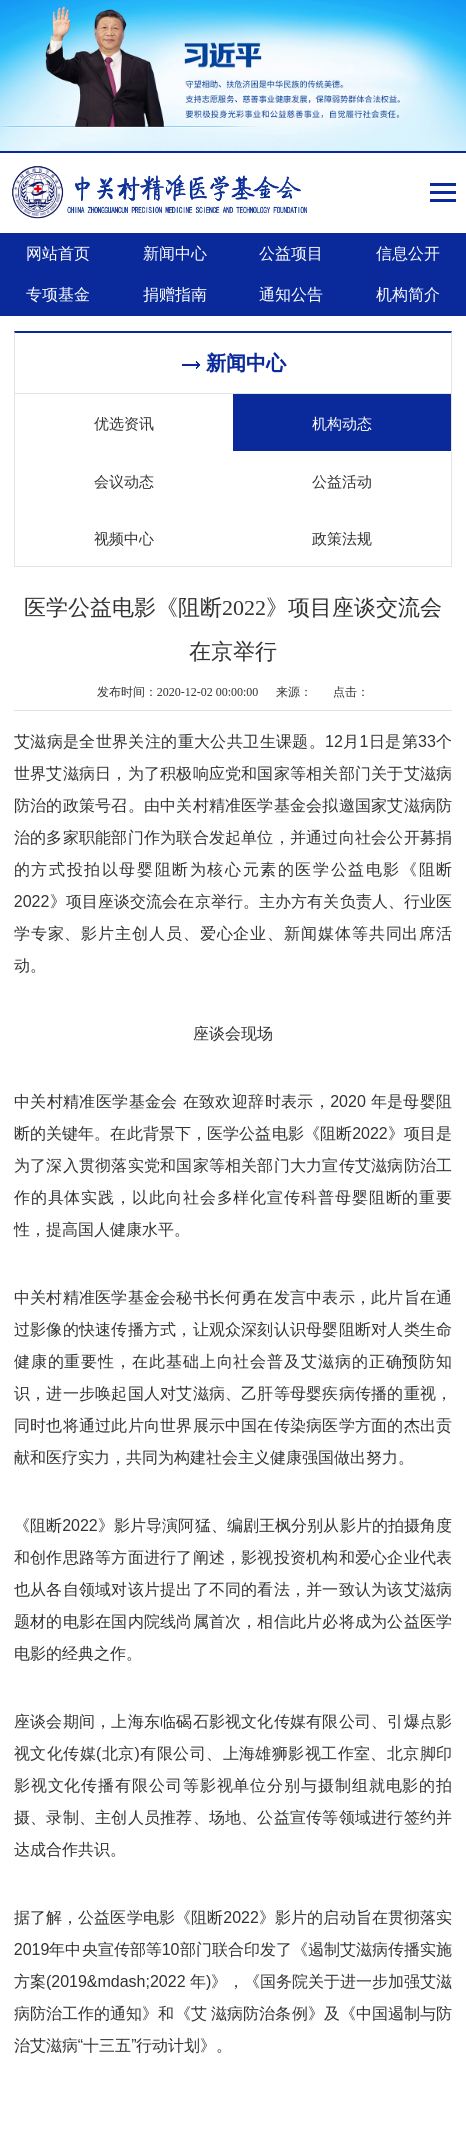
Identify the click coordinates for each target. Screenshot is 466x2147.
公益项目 (291, 253)
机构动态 (342, 422)
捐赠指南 (175, 294)
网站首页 (58, 253)
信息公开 (408, 253)
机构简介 (408, 294)
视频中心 (124, 537)
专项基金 (58, 294)
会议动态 (124, 480)
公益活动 (342, 480)
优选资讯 (124, 422)
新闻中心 (175, 253)
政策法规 (342, 537)
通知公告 (291, 294)
